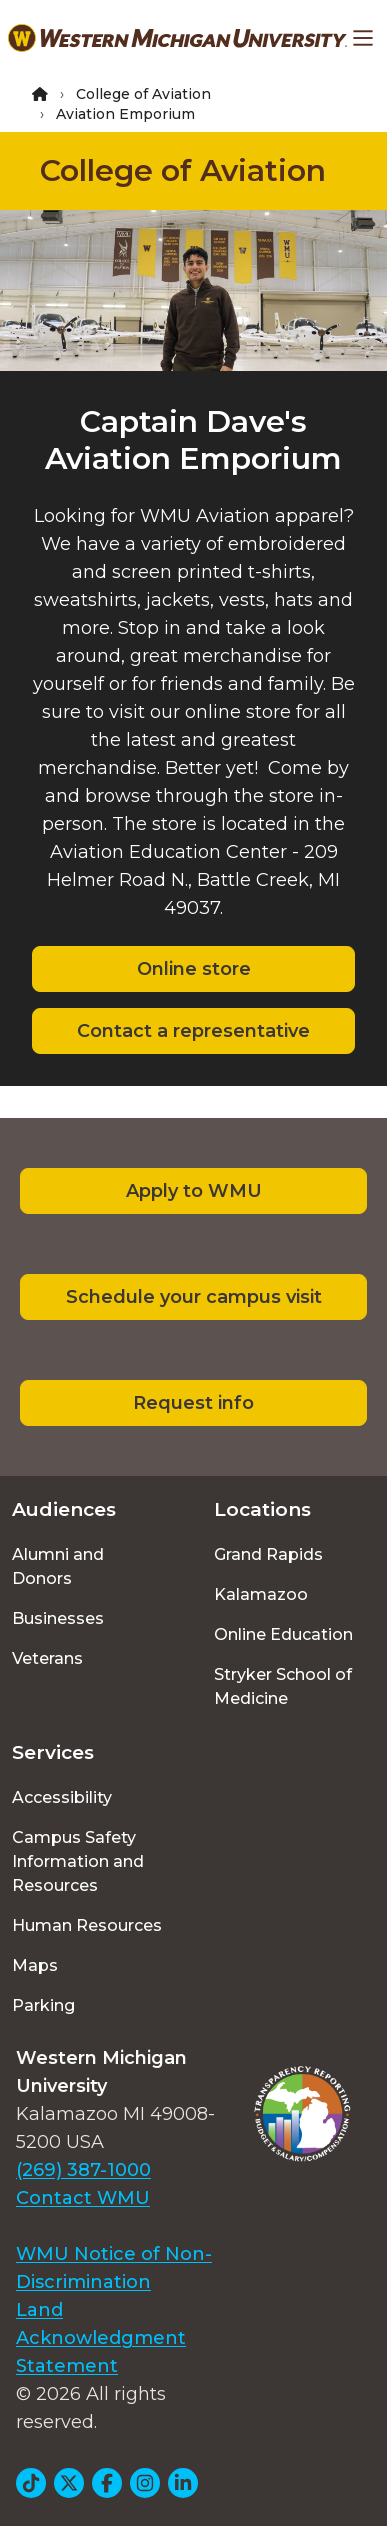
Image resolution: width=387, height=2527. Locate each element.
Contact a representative (193, 1031)
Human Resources (87, 1925)
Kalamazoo (261, 1594)
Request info (193, 1403)
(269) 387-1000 (83, 2170)
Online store (194, 969)
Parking (43, 2005)
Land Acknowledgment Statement (101, 2338)
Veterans (47, 1658)
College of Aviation (143, 94)
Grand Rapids (268, 1554)
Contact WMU (83, 2198)
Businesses (58, 1618)
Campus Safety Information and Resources (78, 1861)
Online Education (283, 1634)
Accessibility (62, 1797)
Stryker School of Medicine (283, 1686)
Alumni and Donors (58, 1566)
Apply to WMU (194, 1191)
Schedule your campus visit (194, 1297)
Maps (35, 1965)
